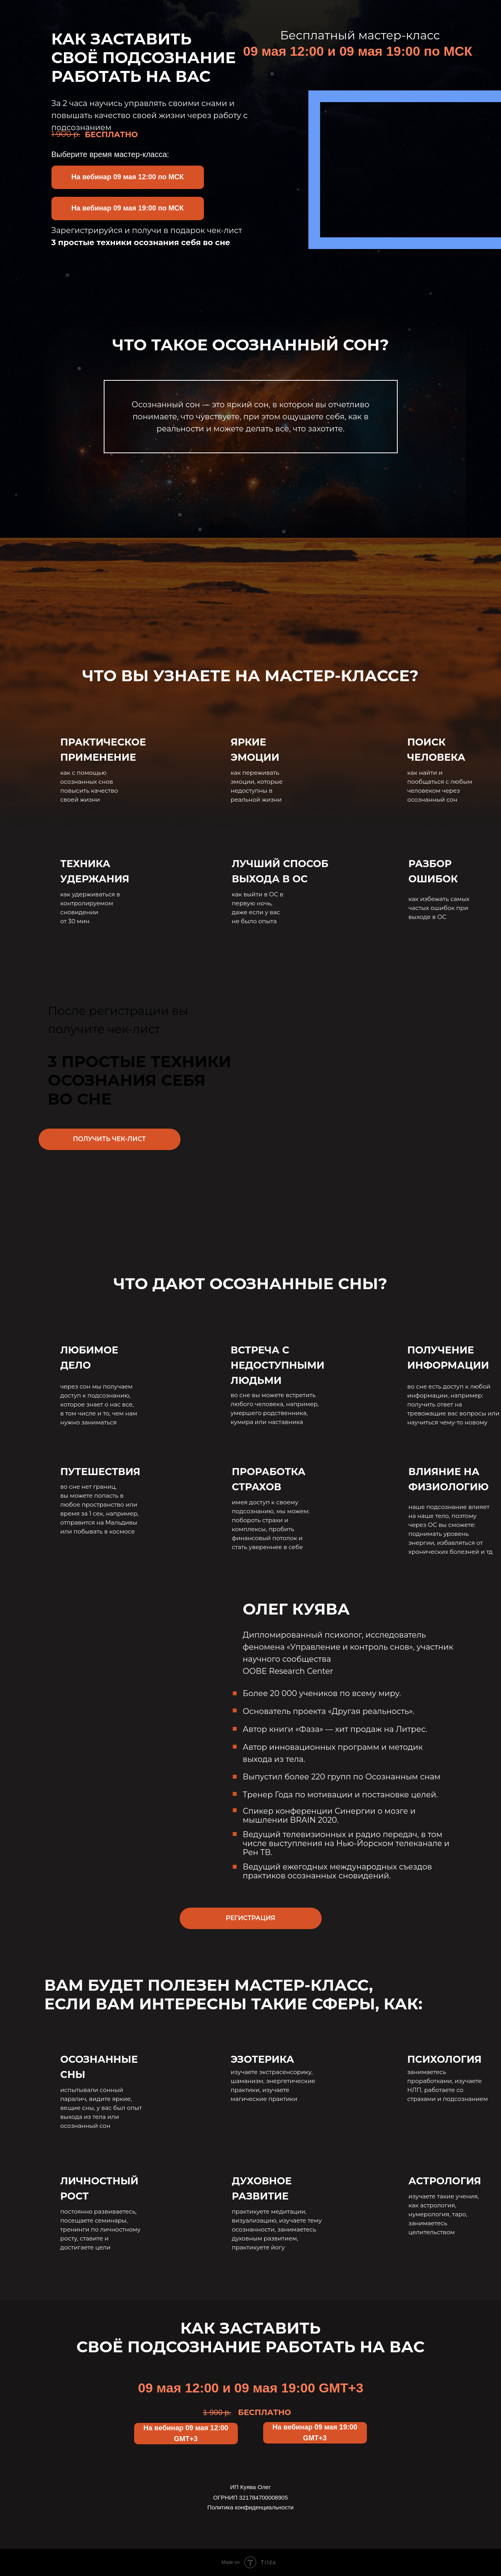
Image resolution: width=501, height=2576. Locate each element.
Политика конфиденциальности (250, 2507)
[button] (127, 177)
